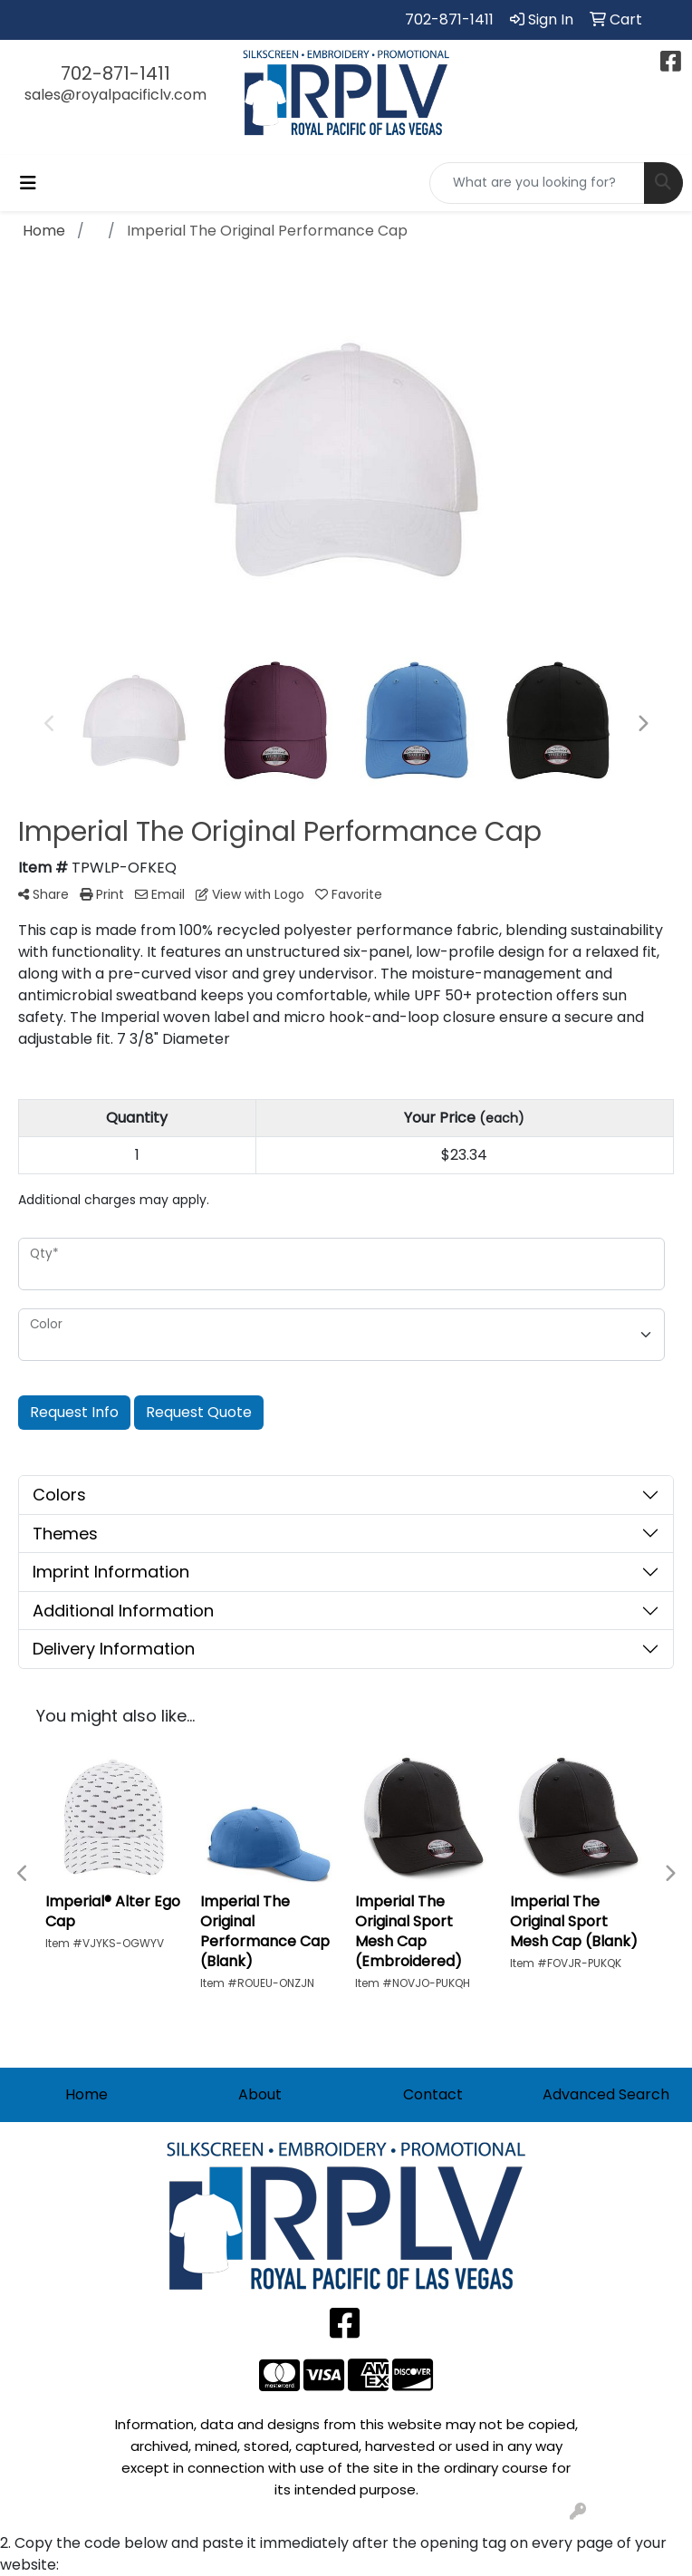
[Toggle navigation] (28, 183)
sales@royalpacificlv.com (115, 94)
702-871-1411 (449, 19)
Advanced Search (606, 2094)
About (260, 2094)
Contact (433, 2094)
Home (86, 2094)
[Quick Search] (537, 183)
